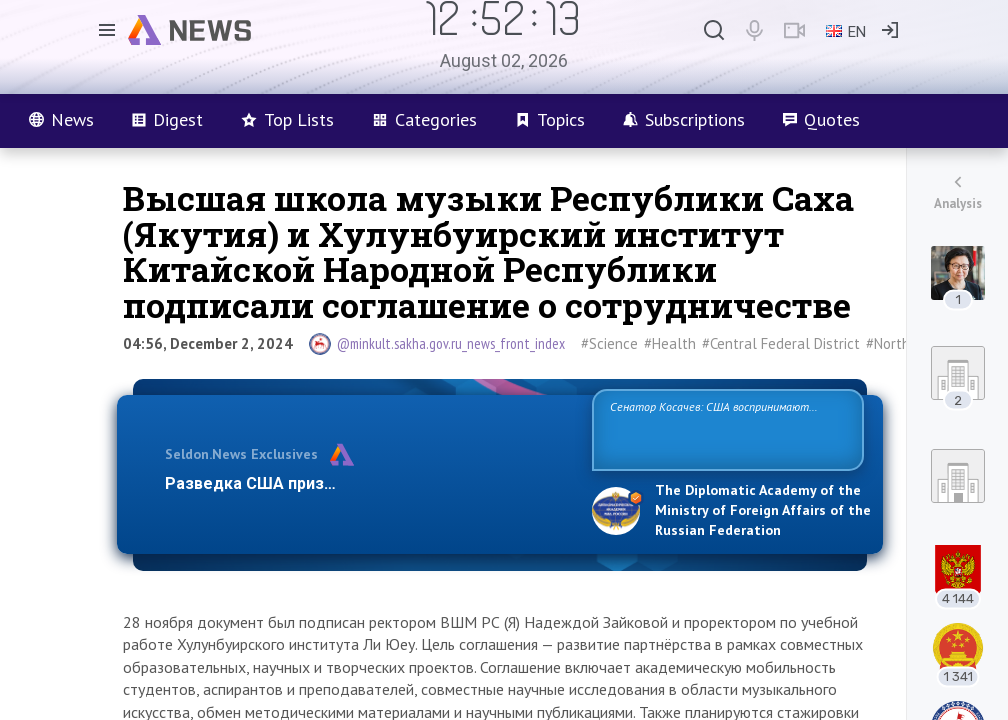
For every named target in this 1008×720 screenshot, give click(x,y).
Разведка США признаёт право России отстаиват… (367, 483)
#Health (670, 343)
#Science (609, 343)
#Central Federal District (781, 343)
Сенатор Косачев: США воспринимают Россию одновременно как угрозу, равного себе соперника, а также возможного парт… (724, 428)
